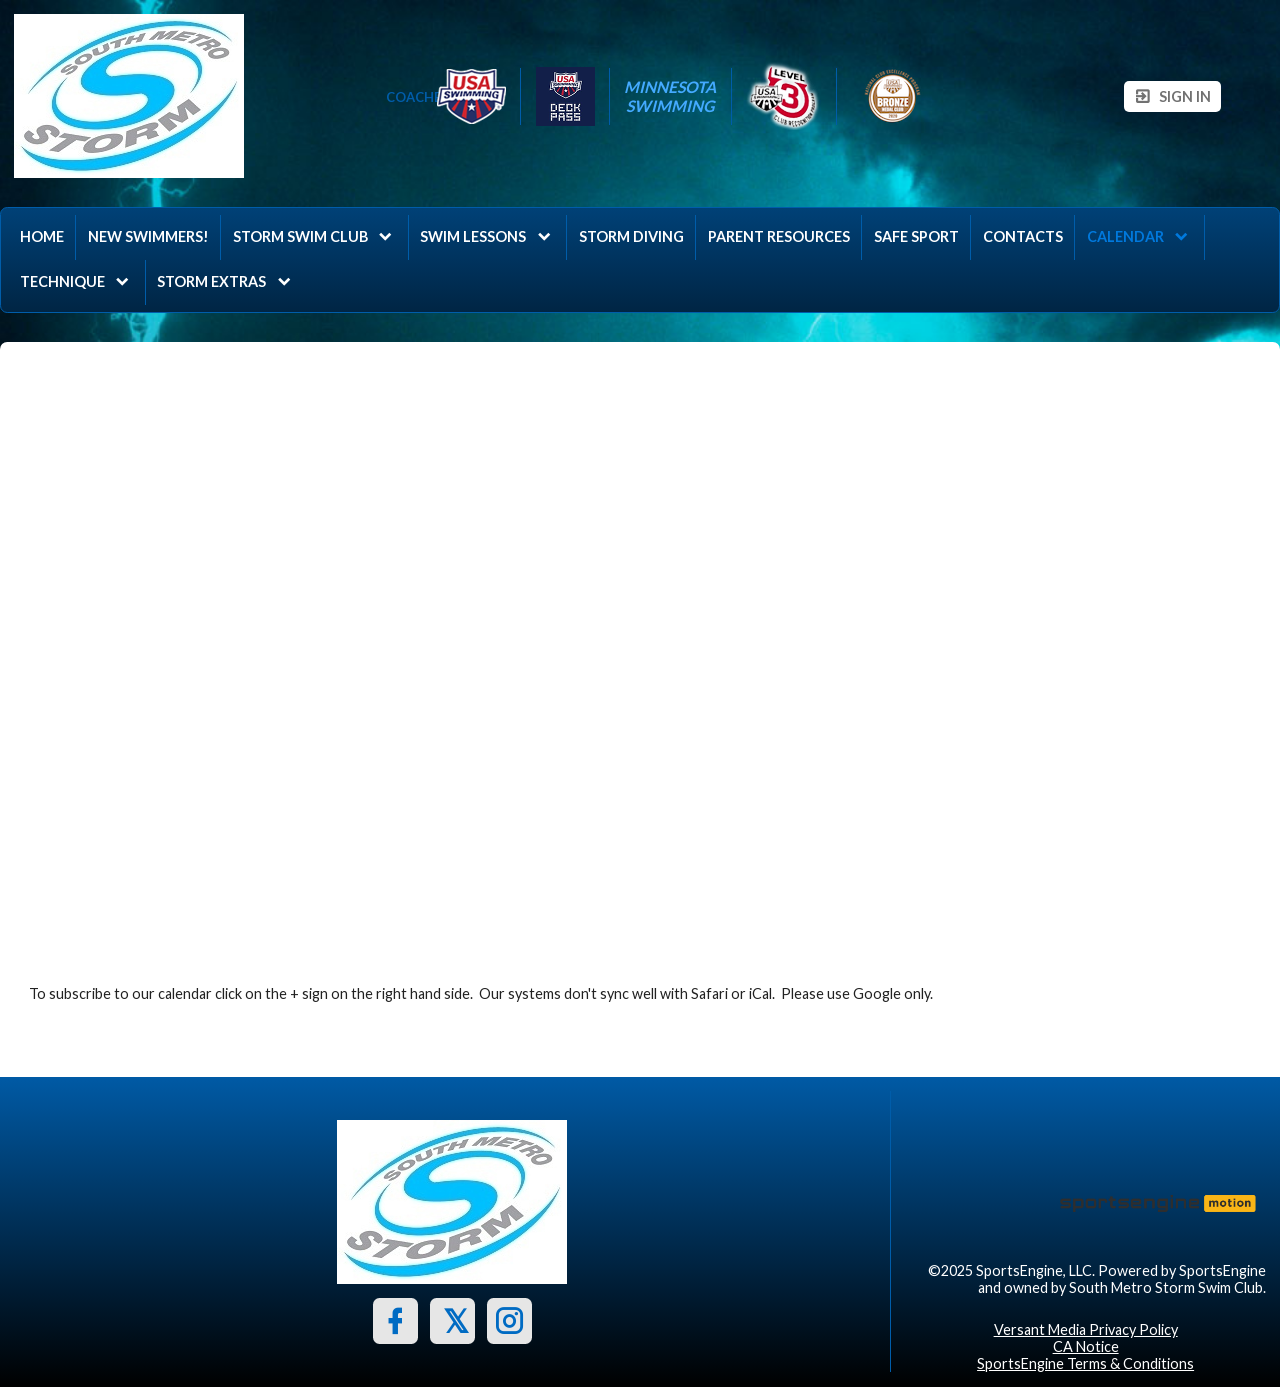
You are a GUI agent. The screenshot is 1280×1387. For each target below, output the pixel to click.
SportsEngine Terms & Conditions (1085, 1363)
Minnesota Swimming (670, 96)
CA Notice (1086, 1346)
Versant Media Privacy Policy (1086, 1329)
